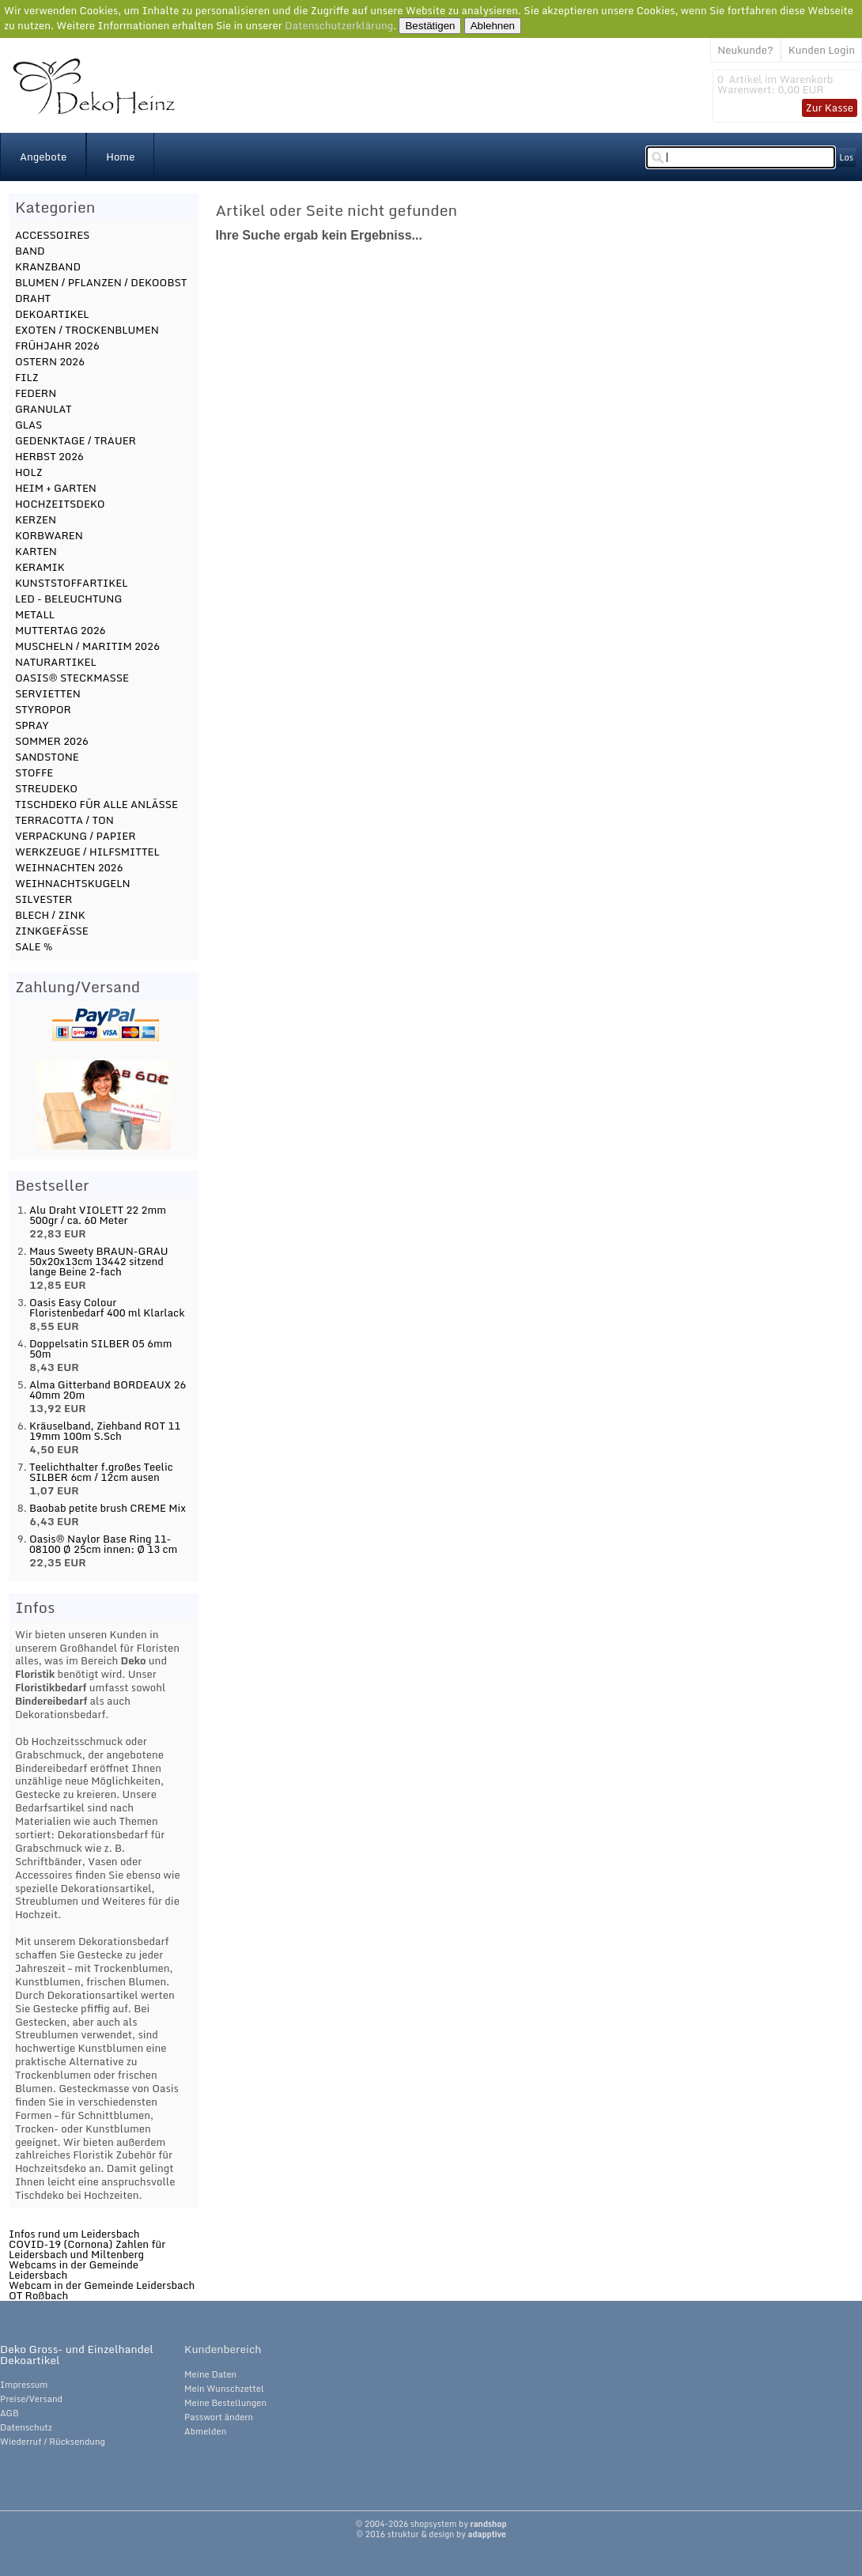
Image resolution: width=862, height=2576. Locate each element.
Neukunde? (745, 50)
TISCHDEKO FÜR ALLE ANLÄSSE (96, 804)
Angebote (43, 156)
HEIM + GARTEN (55, 488)
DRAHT (33, 298)
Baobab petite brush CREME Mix (107, 1508)
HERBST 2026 (49, 456)
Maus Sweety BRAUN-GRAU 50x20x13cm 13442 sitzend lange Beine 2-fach (98, 1261)
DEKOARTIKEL (52, 314)
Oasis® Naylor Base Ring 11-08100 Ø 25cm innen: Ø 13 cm (103, 1544)
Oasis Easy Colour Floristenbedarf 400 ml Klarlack (107, 1307)
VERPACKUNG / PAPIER (75, 835)
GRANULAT (43, 408)
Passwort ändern (218, 2417)
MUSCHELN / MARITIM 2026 (87, 646)
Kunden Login (821, 50)
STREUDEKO (46, 788)
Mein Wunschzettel (224, 2388)
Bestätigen (430, 26)
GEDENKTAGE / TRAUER (75, 440)
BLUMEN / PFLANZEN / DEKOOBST (101, 282)
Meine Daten (210, 2374)
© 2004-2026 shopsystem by (430, 2523)
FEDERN (35, 393)
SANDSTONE (47, 756)
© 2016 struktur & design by (431, 2534)
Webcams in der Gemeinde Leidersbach (73, 2269)
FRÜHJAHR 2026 (57, 345)
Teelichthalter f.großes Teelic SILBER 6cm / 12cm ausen (101, 1472)
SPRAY (32, 725)
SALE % (34, 946)
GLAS (29, 424)
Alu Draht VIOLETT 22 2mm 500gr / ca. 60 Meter (97, 1215)
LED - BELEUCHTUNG (68, 598)
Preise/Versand (31, 2399)
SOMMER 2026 (52, 741)
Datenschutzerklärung (339, 25)
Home (120, 156)
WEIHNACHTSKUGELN (72, 883)
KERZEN (35, 519)
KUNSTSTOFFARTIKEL (71, 582)
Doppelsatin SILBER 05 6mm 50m (100, 1348)
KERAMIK (40, 567)
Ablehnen (493, 26)
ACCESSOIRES (52, 235)
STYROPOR (43, 709)
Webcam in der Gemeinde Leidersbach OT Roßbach (102, 2290)
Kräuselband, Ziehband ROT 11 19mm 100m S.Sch (104, 1431)
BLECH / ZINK (50, 915)
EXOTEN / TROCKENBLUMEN (87, 329)
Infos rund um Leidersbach (74, 2233)
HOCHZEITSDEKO (60, 503)
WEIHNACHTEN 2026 (69, 867)
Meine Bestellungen (225, 2403)
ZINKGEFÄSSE (52, 930)
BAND (30, 250)
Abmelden (205, 2431)
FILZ (27, 377)
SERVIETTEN (48, 693)
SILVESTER (44, 899)
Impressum (23, 2385)
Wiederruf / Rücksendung (52, 2441)
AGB (9, 2413)
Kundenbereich (222, 2349)
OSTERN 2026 (50, 361)
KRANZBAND (48, 266)
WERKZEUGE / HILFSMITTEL (87, 851)
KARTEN (36, 551)
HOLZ (29, 472)
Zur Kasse (829, 107)
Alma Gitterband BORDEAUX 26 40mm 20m (107, 1389)
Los (846, 157)
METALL (35, 614)
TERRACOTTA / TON (64, 820)
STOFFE (34, 772)
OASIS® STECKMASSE (72, 677)
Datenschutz (26, 2427)
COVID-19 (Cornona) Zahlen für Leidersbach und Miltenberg (87, 2249)
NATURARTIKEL (55, 661)
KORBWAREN (49, 535)
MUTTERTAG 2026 (60, 630)
